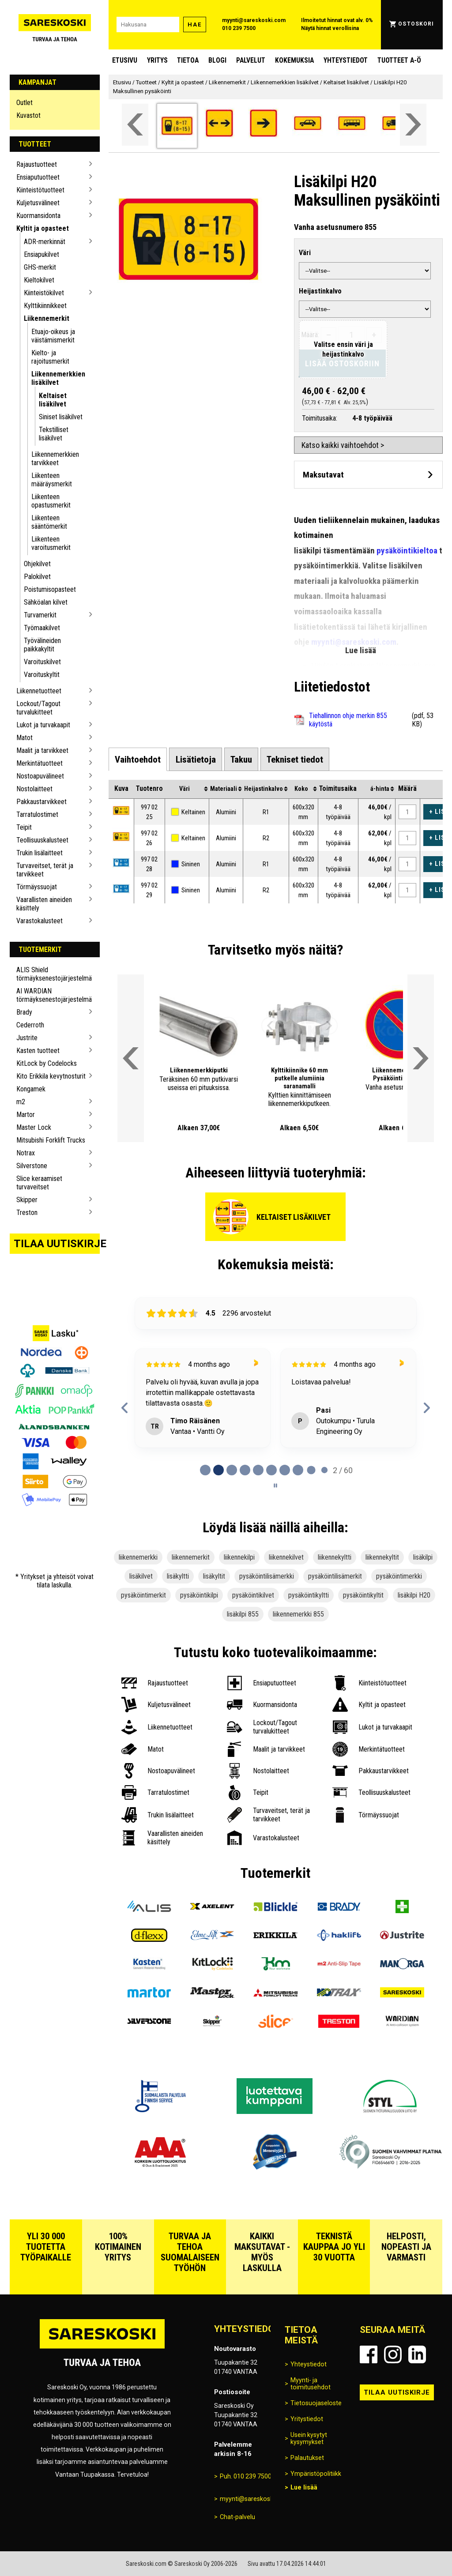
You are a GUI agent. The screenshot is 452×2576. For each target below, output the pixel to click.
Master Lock (33, 1127)
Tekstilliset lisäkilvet (53, 433)
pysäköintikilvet (253, 1595)
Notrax (25, 1153)
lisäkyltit (214, 1576)
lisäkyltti (178, 1576)
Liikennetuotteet (38, 691)
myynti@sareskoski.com (254, 20)
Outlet (24, 102)
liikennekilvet (286, 1557)
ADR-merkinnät (44, 241)
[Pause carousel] (275, 1485)
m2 (20, 1102)
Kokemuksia (294, 60)
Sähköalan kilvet (46, 602)
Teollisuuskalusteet (42, 840)
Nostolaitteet (34, 789)
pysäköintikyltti (308, 1595)
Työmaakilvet (42, 628)
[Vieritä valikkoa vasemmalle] (135, 125)
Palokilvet (37, 576)
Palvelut (250, 60)
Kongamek (30, 1089)
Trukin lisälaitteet (39, 853)
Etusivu (124, 60)
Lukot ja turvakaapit (43, 725)
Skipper (27, 1200)
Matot (24, 737)
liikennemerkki (138, 1557)
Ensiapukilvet (41, 254)
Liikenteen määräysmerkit (51, 479)
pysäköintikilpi (199, 1595)
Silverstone (31, 1166)
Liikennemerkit (46, 318)
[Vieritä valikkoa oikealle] (413, 125)
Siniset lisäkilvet (61, 417)
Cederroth (30, 1025)
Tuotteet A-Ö (399, 60)
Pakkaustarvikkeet (41, 801)
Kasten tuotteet (38, 1050)
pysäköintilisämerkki (266, 1576)
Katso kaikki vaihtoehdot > (342, 445)
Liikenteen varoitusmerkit (51, 543)
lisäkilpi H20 (414, 1595)
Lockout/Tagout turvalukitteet (38, 707)
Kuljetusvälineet (38, 203)
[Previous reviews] (125, 1407)
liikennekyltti (334, 1557)
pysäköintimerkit (143, 1595)
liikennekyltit (382, 1557)
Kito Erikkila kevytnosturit (51, 1076)
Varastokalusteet (39, 921)
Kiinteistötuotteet (40, 190)
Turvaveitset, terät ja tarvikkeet (44, 869)
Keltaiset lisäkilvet (53, 399)
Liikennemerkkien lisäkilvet (58, 378)
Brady (24, 1012)
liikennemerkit (191, 1557)
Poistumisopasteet (50, 589)
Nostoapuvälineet (40, 776)
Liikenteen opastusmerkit (51, 501)
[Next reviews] (426, 1407)
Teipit (24, 827)
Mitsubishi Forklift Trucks (50, 1140)
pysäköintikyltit (363, 1595)
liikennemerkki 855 (298, 1614)
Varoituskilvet (42, 662)
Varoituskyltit (42, 674)
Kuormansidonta (38, 215)
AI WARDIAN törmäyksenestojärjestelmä (51, 995)
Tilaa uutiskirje (57, 1243)
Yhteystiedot (346, 60)
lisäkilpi (423, 1557)
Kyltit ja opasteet (42, 228)
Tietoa (188, 60)
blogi (217, 60)
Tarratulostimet (37, 814)
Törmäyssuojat (36, 887)
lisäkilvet (141, 1576)
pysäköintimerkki (399, 1576)
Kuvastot (28, 115)
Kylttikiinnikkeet (45, 305)
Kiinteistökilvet (44, 293)
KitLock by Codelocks (46, 1063)
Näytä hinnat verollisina (330, 28)
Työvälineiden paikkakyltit (42, 644)
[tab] (138, 759)
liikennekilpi (239, 1557)
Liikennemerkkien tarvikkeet (55, 458)
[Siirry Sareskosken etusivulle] (55, 24)
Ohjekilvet (37, 564)
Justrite (27, 1038)
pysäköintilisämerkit (335, 1576)
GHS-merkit (40, 267)
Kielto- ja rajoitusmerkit (50, 357)
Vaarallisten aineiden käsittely (44, 903)
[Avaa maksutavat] (368, 474)
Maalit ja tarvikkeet (42, 750)
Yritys (157, 60)
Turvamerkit (40, 615)
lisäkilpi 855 (243, 1614)
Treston (27, 1212)
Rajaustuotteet (36, 164)
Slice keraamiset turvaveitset (39, 1182)
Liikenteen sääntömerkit (49, 522)
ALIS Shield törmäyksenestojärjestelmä (51, 974)
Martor (25, 1114)
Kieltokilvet (39, 280)
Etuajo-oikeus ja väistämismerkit (53, 335)
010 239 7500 (239, 28)
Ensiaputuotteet (38, 177)
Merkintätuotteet (39, 763)
